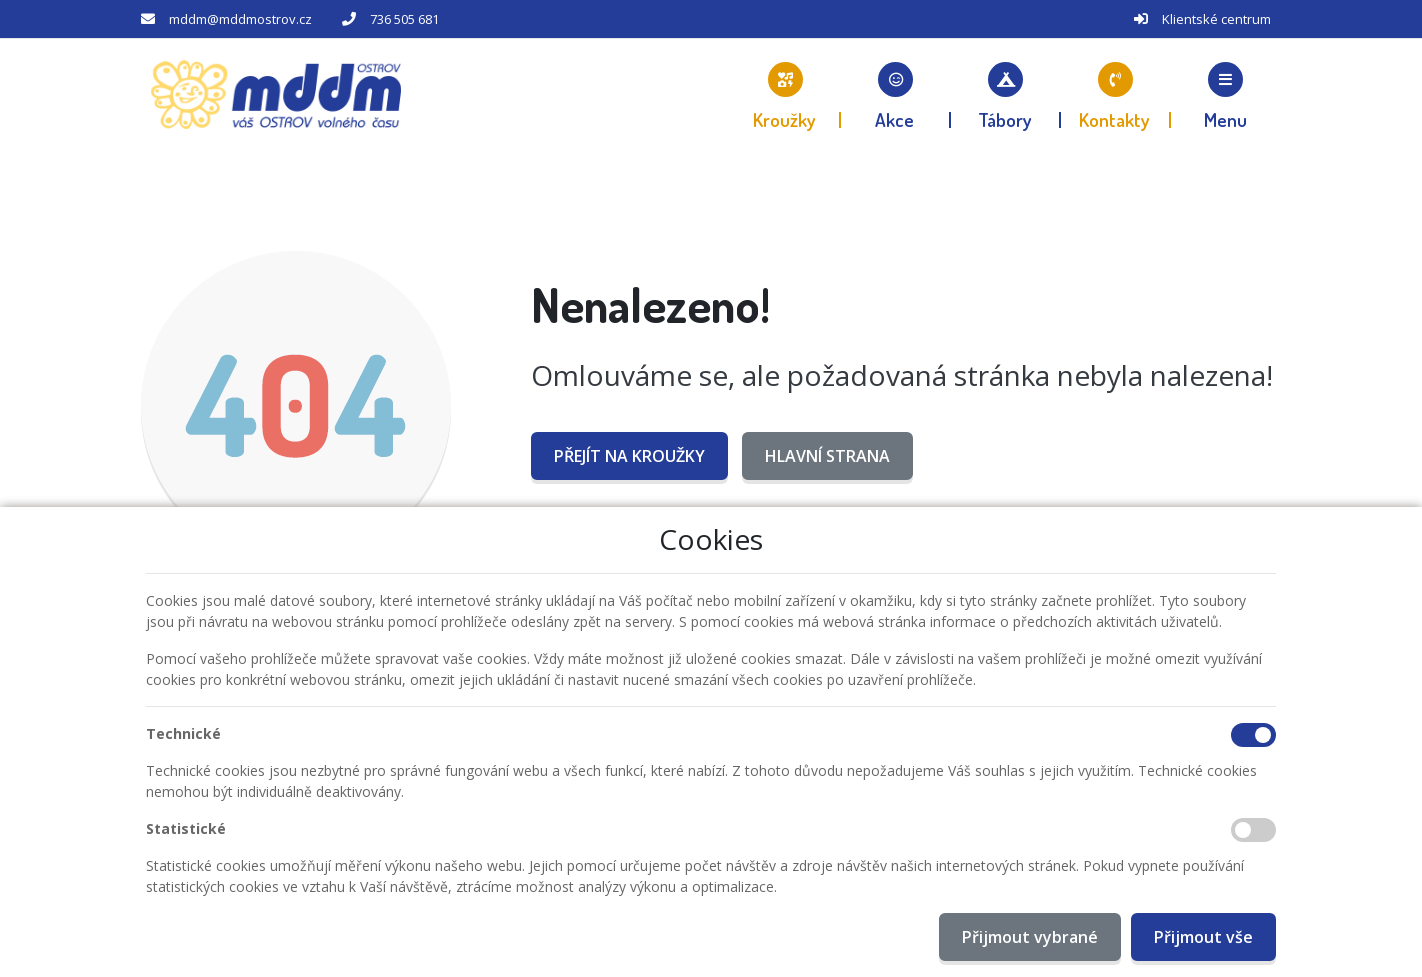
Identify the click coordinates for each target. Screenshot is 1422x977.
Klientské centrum (1216, 19)
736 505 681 (404, 19)
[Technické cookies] (1253, 735)
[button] (1226, 95)
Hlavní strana (827, 456)
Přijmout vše (1203, 937)
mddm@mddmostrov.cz (240, 19)
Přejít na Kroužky (629, 456)
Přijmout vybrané (1030, 937)
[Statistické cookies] (1253, 830)
